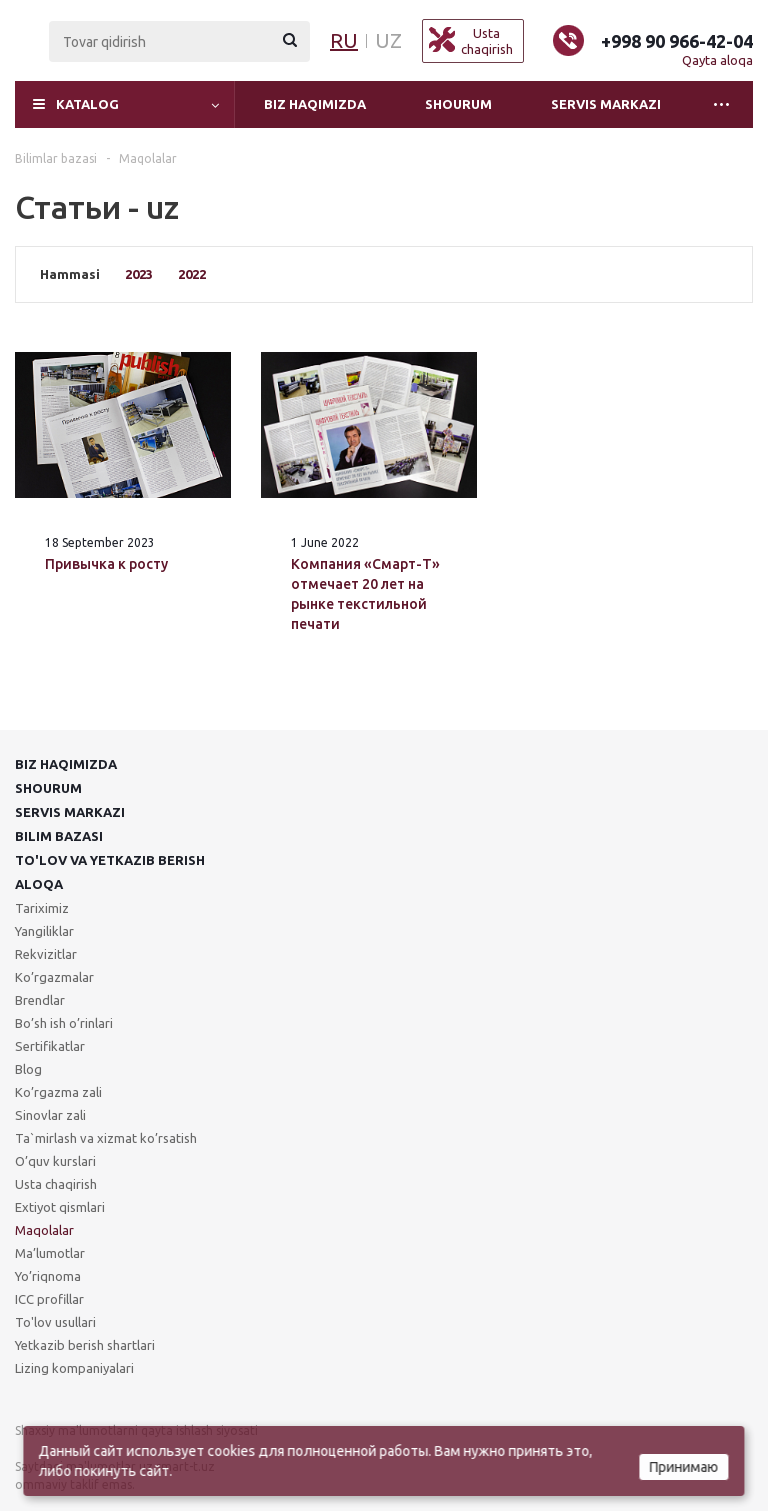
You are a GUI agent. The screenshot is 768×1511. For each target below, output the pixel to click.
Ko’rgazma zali (58, 1092)
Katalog (87, 104)
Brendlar (40, 1000)
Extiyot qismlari (60, 1207)
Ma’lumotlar (50, 1253)
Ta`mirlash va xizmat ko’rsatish (106, 1138)
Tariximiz (42, 908)
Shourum (458, 104)
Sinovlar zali (50, 1115)
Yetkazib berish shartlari (85, 1345)
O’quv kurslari (55, 1161)
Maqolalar (44, 1230)
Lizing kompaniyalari (74, 1368)
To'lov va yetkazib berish (110, 860)
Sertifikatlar (50, 1046)
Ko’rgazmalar (54, 977)
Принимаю (684, 1467)
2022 (192, 274)
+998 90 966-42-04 (677, 41)
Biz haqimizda (315, 104)
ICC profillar (49, 1299)
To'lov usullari (55, 1322)
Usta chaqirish (56, 1184)
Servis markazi (606, 104)
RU (344, 40)
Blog (28, 1069)
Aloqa (39, 884)
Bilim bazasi (59, 836)
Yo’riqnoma (48, 1276)
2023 (139, 274)
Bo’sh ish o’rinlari (64, 1023)
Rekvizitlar (46, 954)
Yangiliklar (44, 931)
